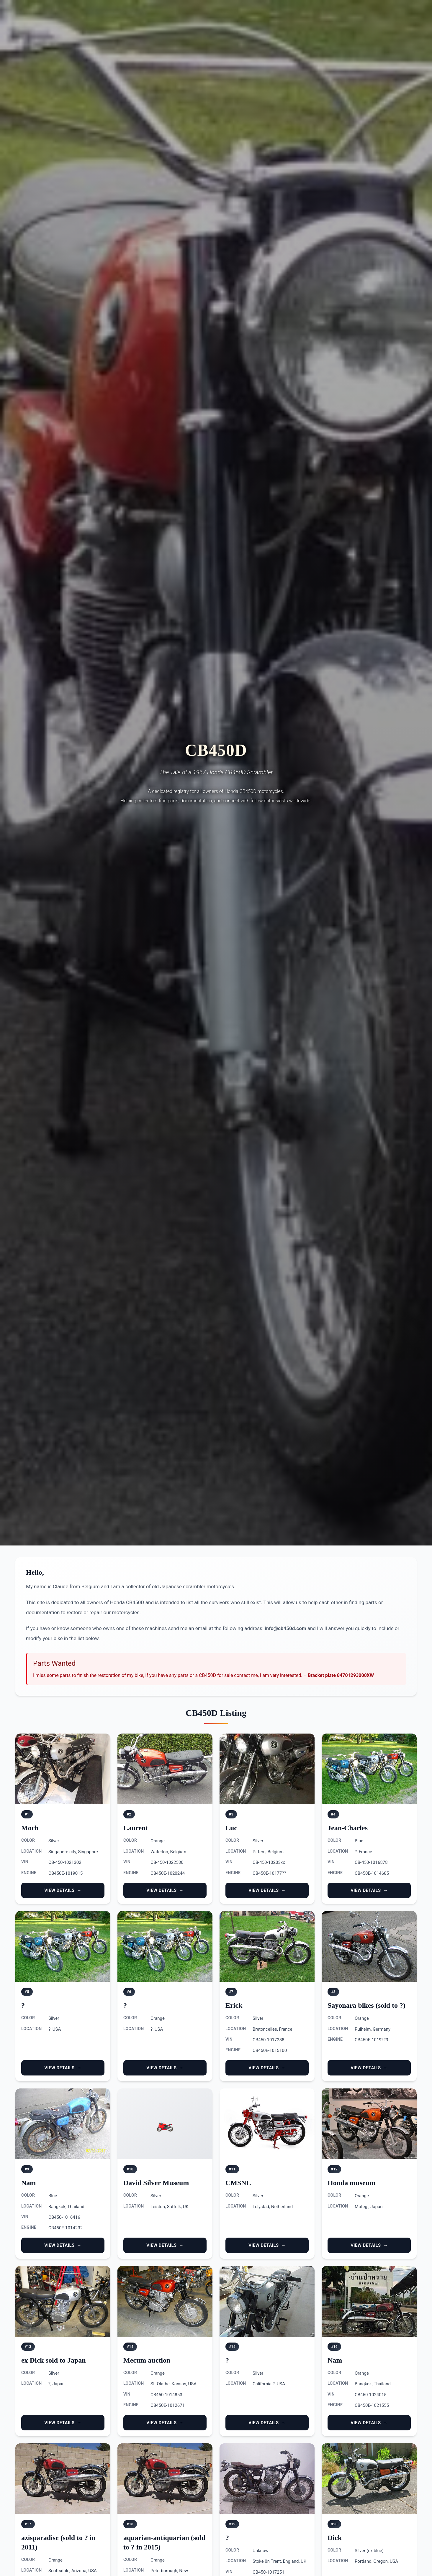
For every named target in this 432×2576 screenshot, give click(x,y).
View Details (59, 1890)
